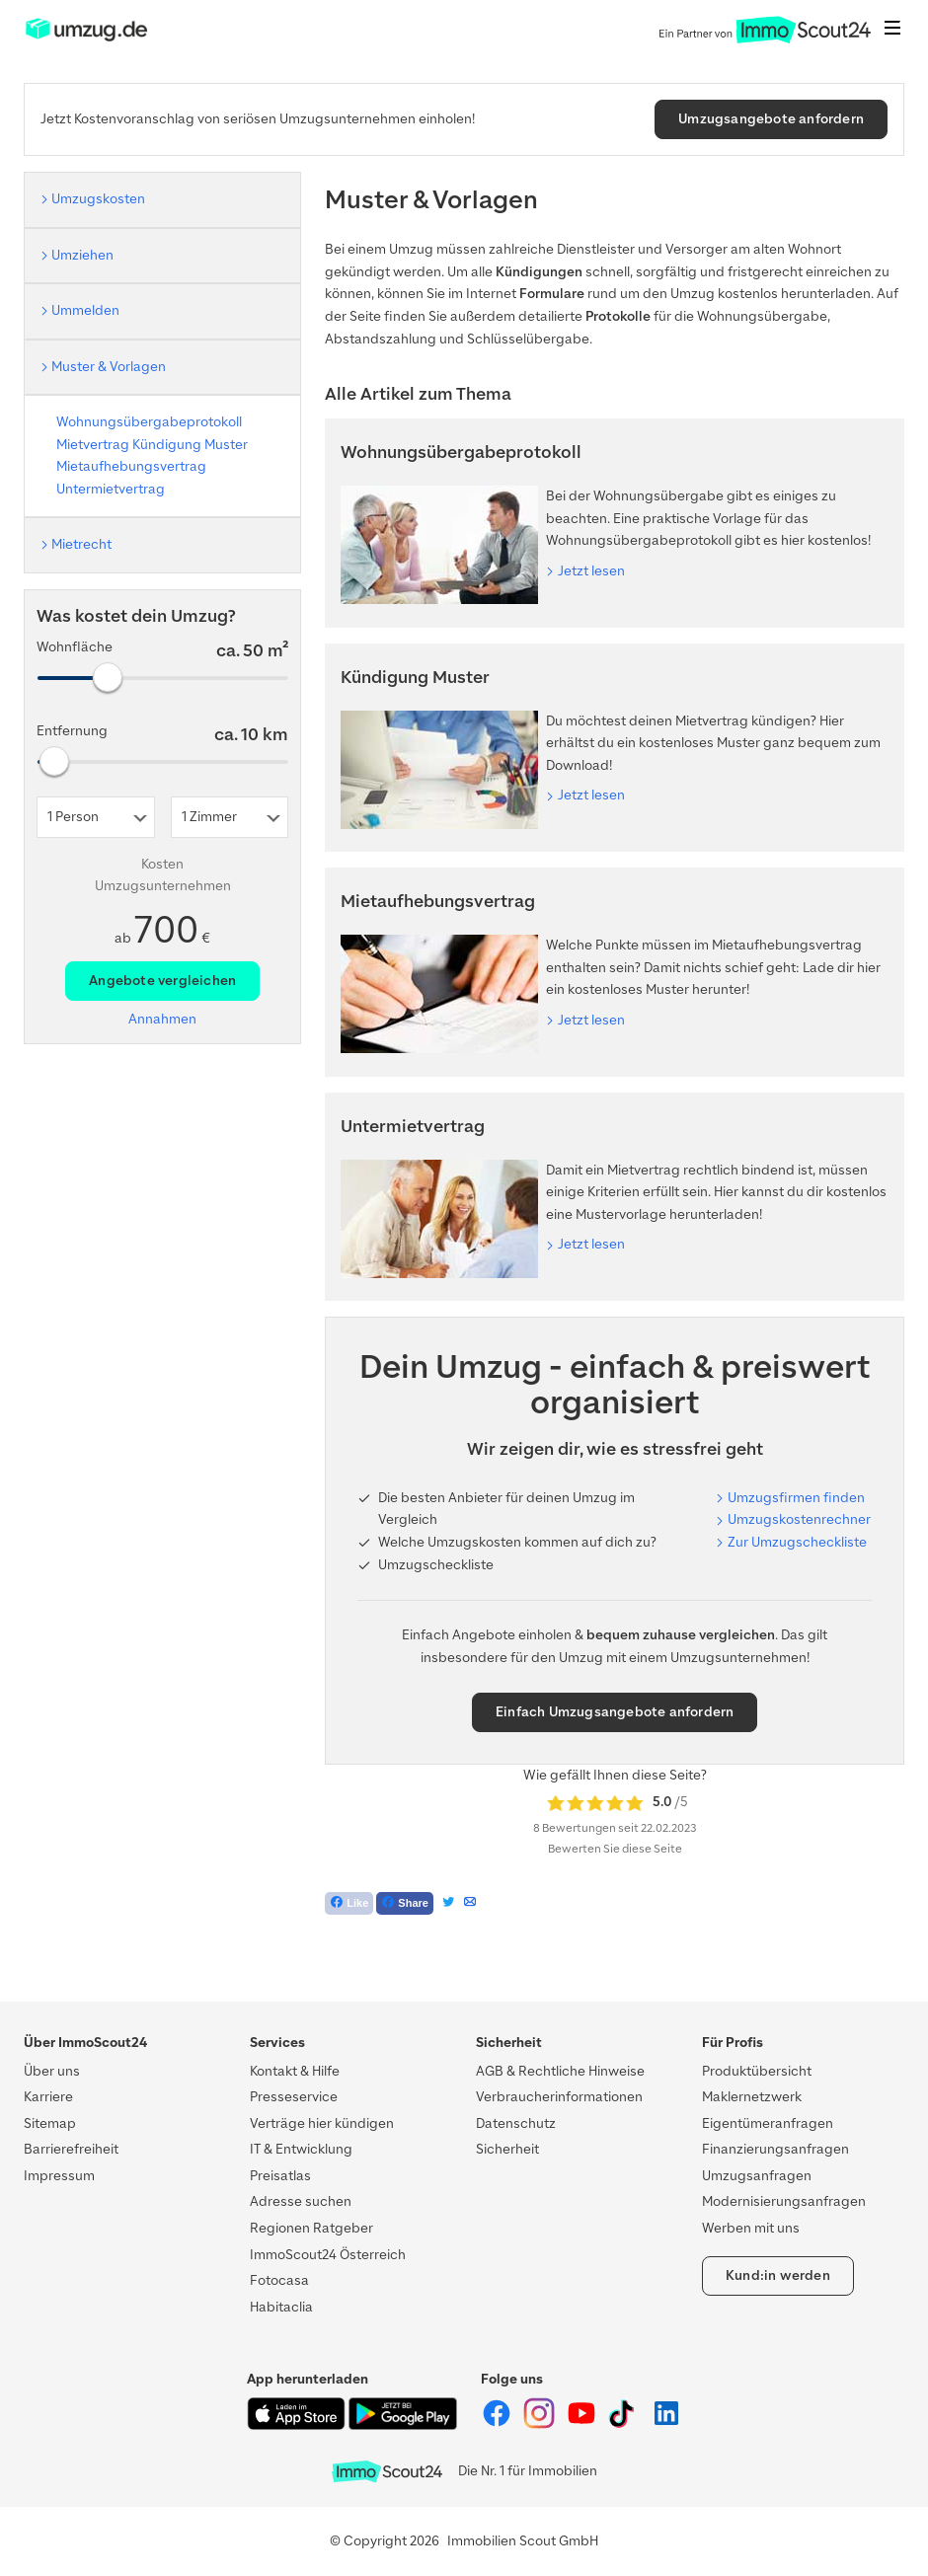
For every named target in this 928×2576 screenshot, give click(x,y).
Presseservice (294, 2096)
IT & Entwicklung (301, 2149)
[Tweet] (448, 1903)
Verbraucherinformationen (559, 2096)
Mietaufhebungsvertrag (131, 466)
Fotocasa (279, 2280)
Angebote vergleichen (162, 980)
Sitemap (50, 2123)
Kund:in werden (778, 2275)
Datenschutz (516, 2123)
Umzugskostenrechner (799, 1519)
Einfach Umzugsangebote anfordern (615, 1712)
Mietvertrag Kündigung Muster (152, 444)
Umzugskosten (98, 198)
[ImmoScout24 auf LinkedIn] (666, 2424)
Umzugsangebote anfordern (771, 119)
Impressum (59, 2175)
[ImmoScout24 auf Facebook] (498, 2424)
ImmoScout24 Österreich (328, 2254)
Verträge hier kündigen (322, 2123)
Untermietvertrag (110, 489)
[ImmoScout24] (87, 39)
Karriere (48, 2096)
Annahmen (162, 1019)
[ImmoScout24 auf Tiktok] (625, 2424)
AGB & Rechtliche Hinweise (560, 2071)
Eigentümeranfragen (767, 2123)
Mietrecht (81, 544)
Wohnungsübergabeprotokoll (149, 422)
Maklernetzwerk (752, 2096)
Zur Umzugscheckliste (797, 1542)
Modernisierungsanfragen (784, 2201)
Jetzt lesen (591, 571)
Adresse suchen (300, 2201)
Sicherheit (507, 2149)
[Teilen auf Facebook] (404, 1903)
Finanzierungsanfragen (775, 2149)
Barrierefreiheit (71, 2149)
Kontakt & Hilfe (295, 2071)
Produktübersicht (757, 2071)
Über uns (52, 2071)
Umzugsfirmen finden (796, 1497)
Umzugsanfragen (757, 2175)
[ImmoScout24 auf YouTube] (583, 2424)
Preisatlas (280, 2175)
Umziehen (82, 255)
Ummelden (85, 310)
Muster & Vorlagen (108, 366)
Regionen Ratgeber (311, 2228)
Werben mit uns (751, 2228)
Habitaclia (281, 2307)
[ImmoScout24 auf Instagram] (540, 2424)
